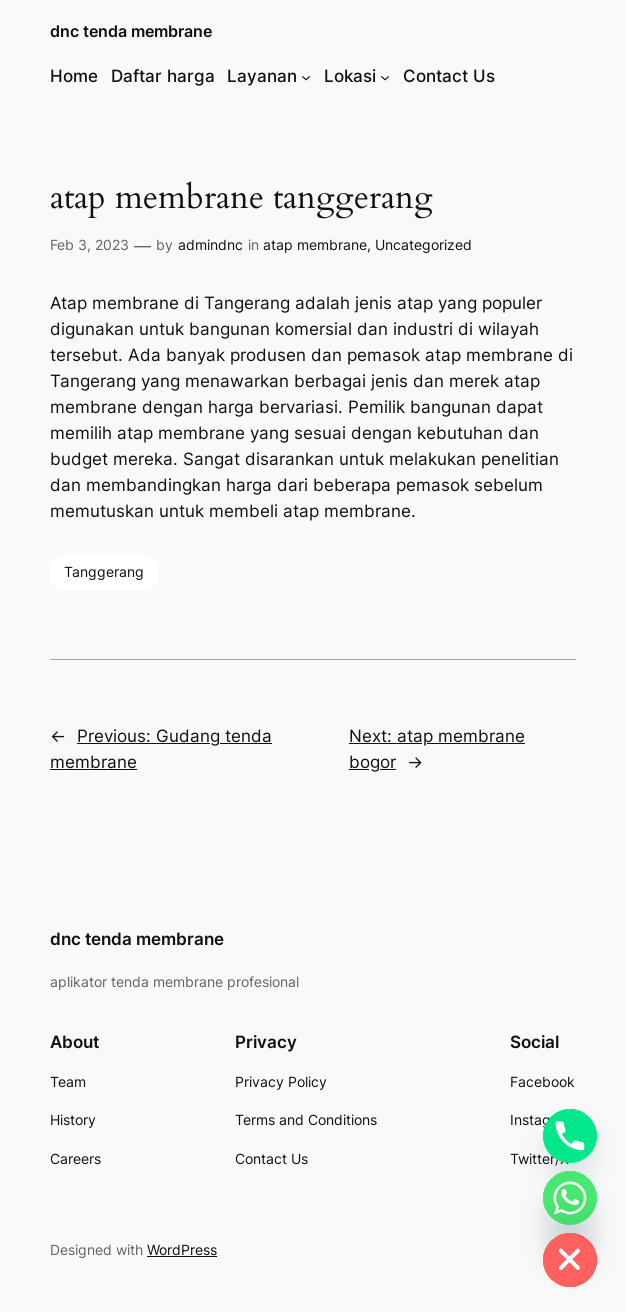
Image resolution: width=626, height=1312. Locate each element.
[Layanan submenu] (306, 76)
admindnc (210, 244)
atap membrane (315, 244)
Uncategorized (423, 244)
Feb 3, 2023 (89, 244)
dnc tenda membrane (131, 31)
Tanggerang (104, 571)
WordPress (182, 1249)
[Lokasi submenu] (385, 76)
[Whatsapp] (570, 1198)
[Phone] (570, 1136)
